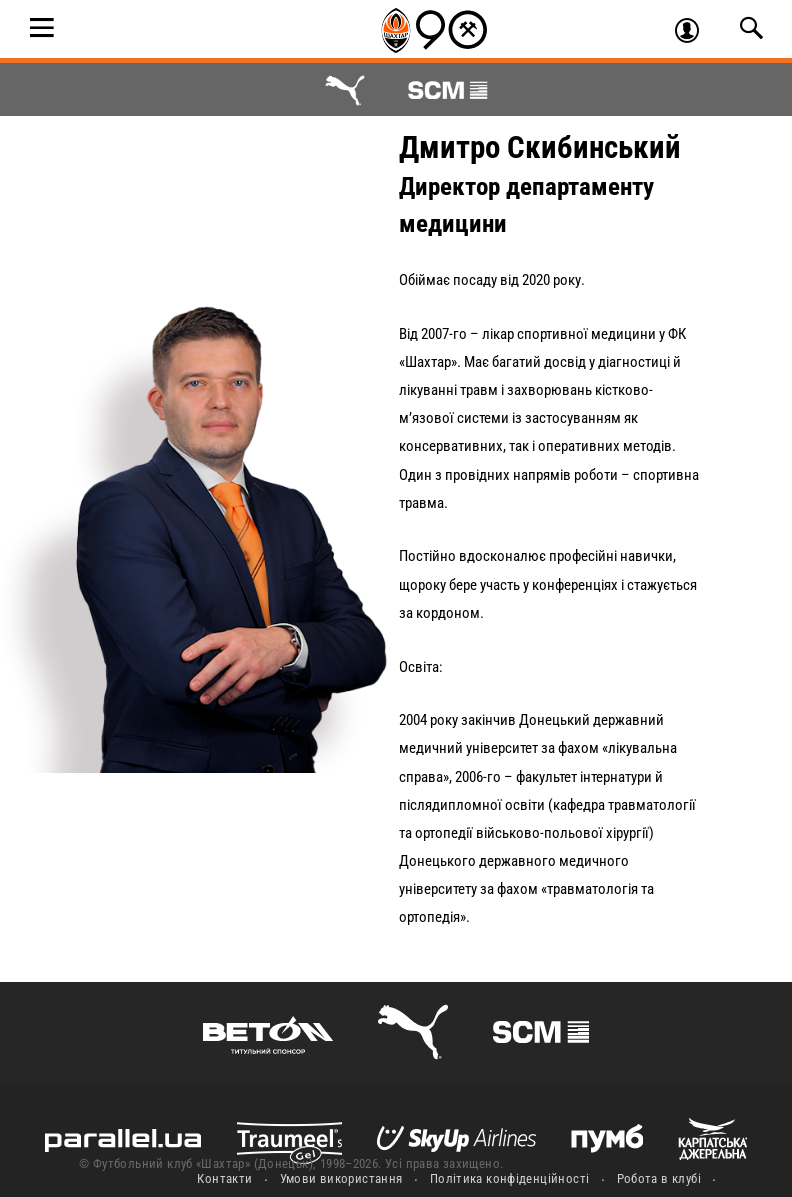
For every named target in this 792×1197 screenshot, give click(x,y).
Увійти (695, 33)
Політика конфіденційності (510, 1178)
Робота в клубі (659, 1178)
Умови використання (341, 1178)
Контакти (224, 1178)
